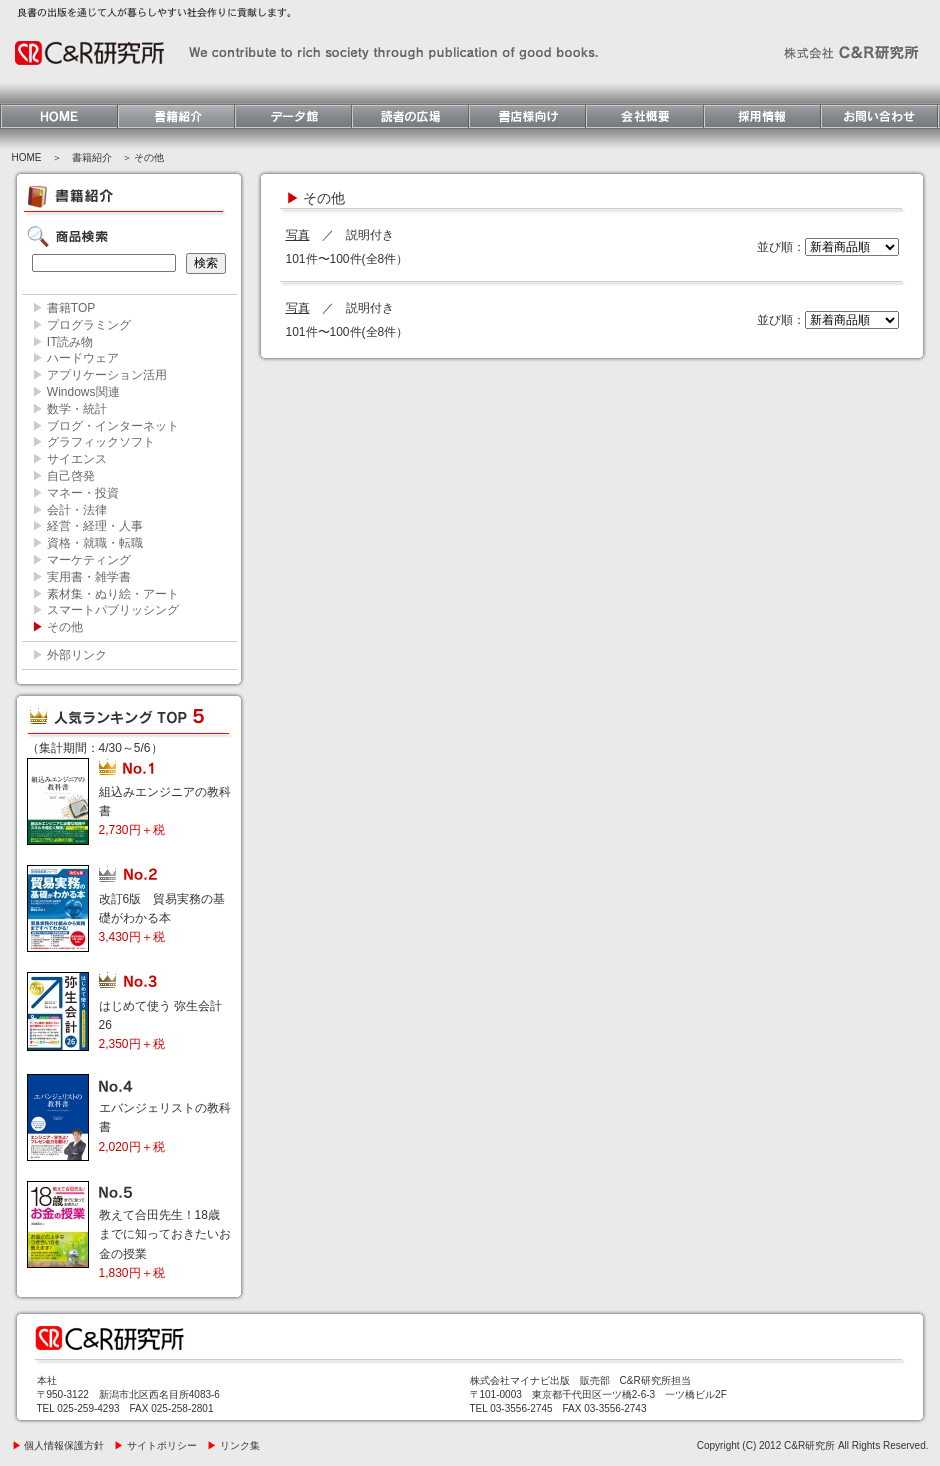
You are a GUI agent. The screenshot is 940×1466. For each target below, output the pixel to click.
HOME (27, 157)
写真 (298, 235)
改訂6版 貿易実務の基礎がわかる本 (162, 918)
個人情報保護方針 (58, 1445)
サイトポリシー (155, 1445)
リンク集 (233, 1445)
